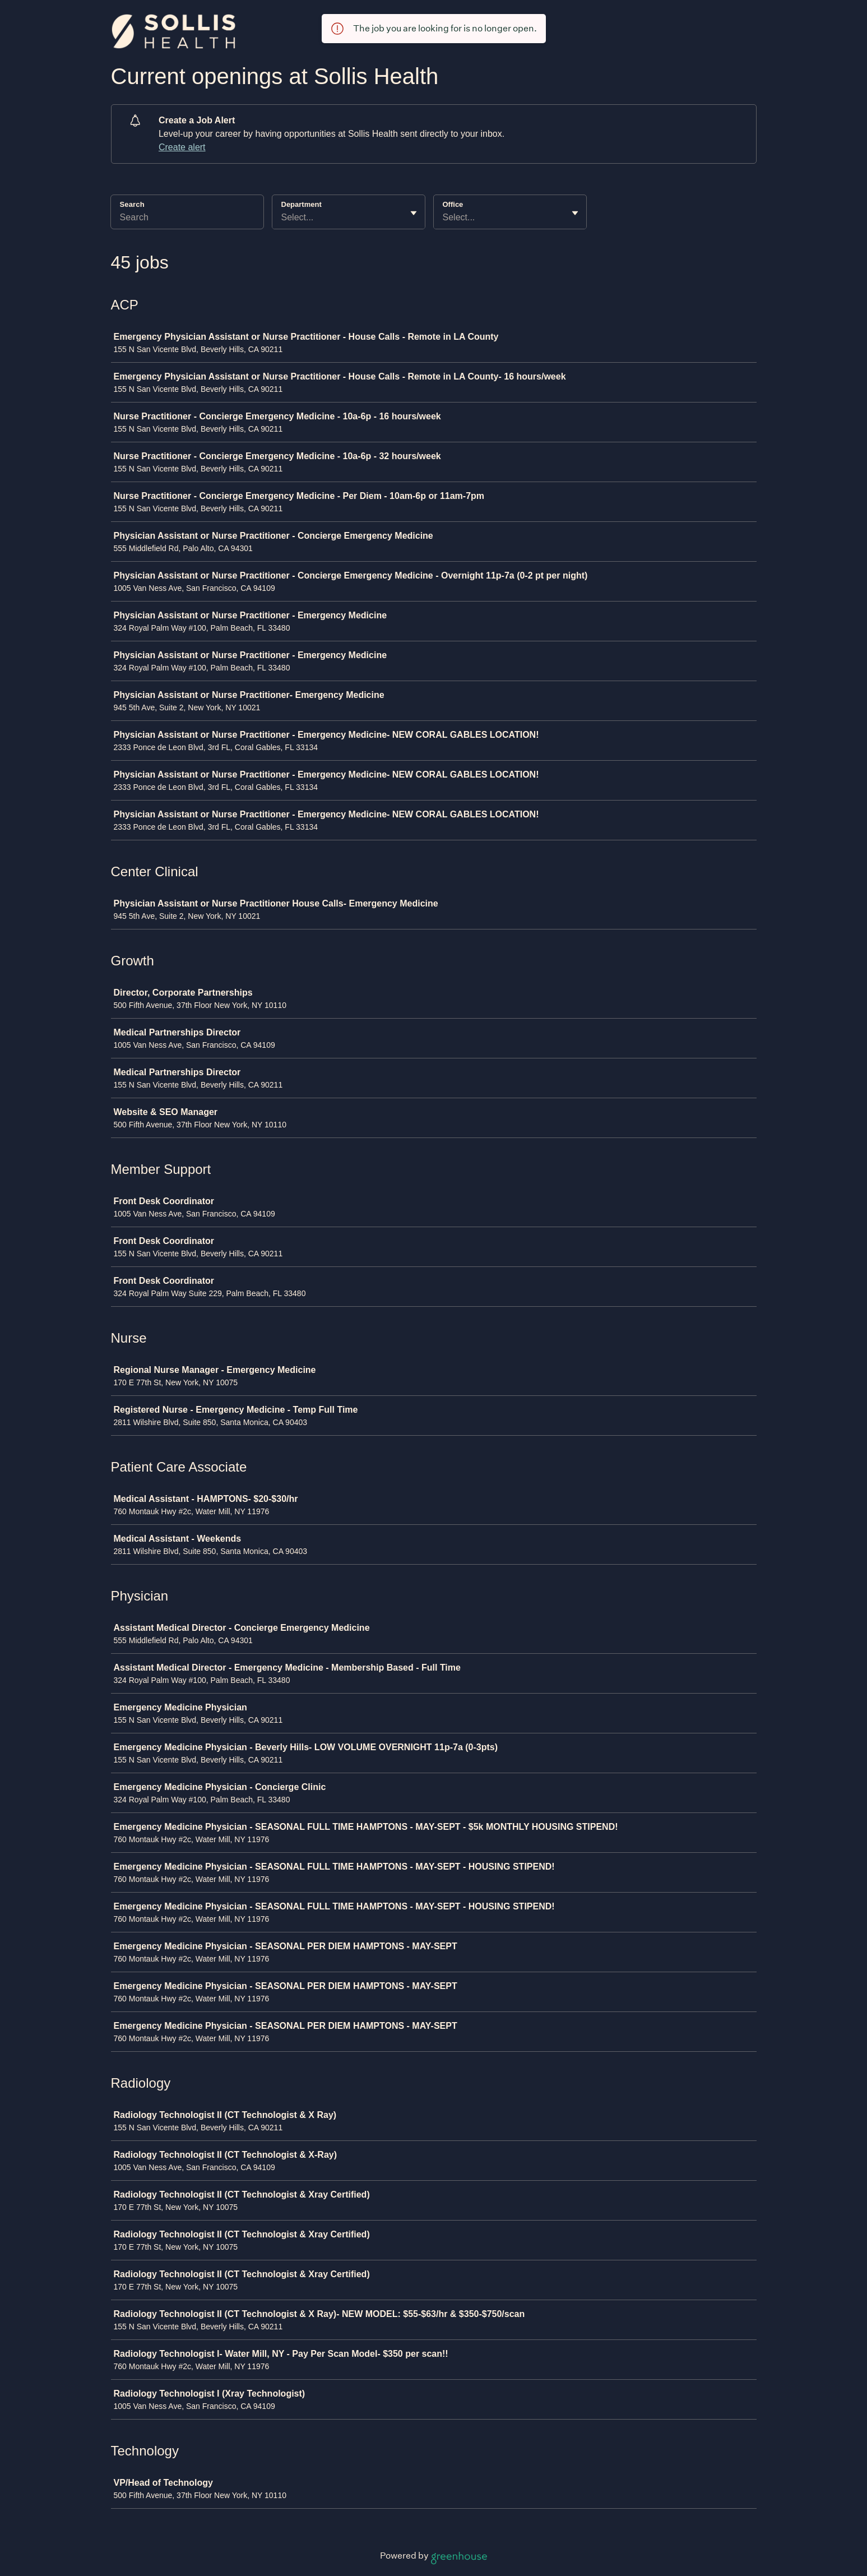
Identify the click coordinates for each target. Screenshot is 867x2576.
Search (132, 204)
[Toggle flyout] (413, 213)
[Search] (187, 219)
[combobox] (282, 217)
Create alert (182, 147)
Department (301, 204)
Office (453, 204)
